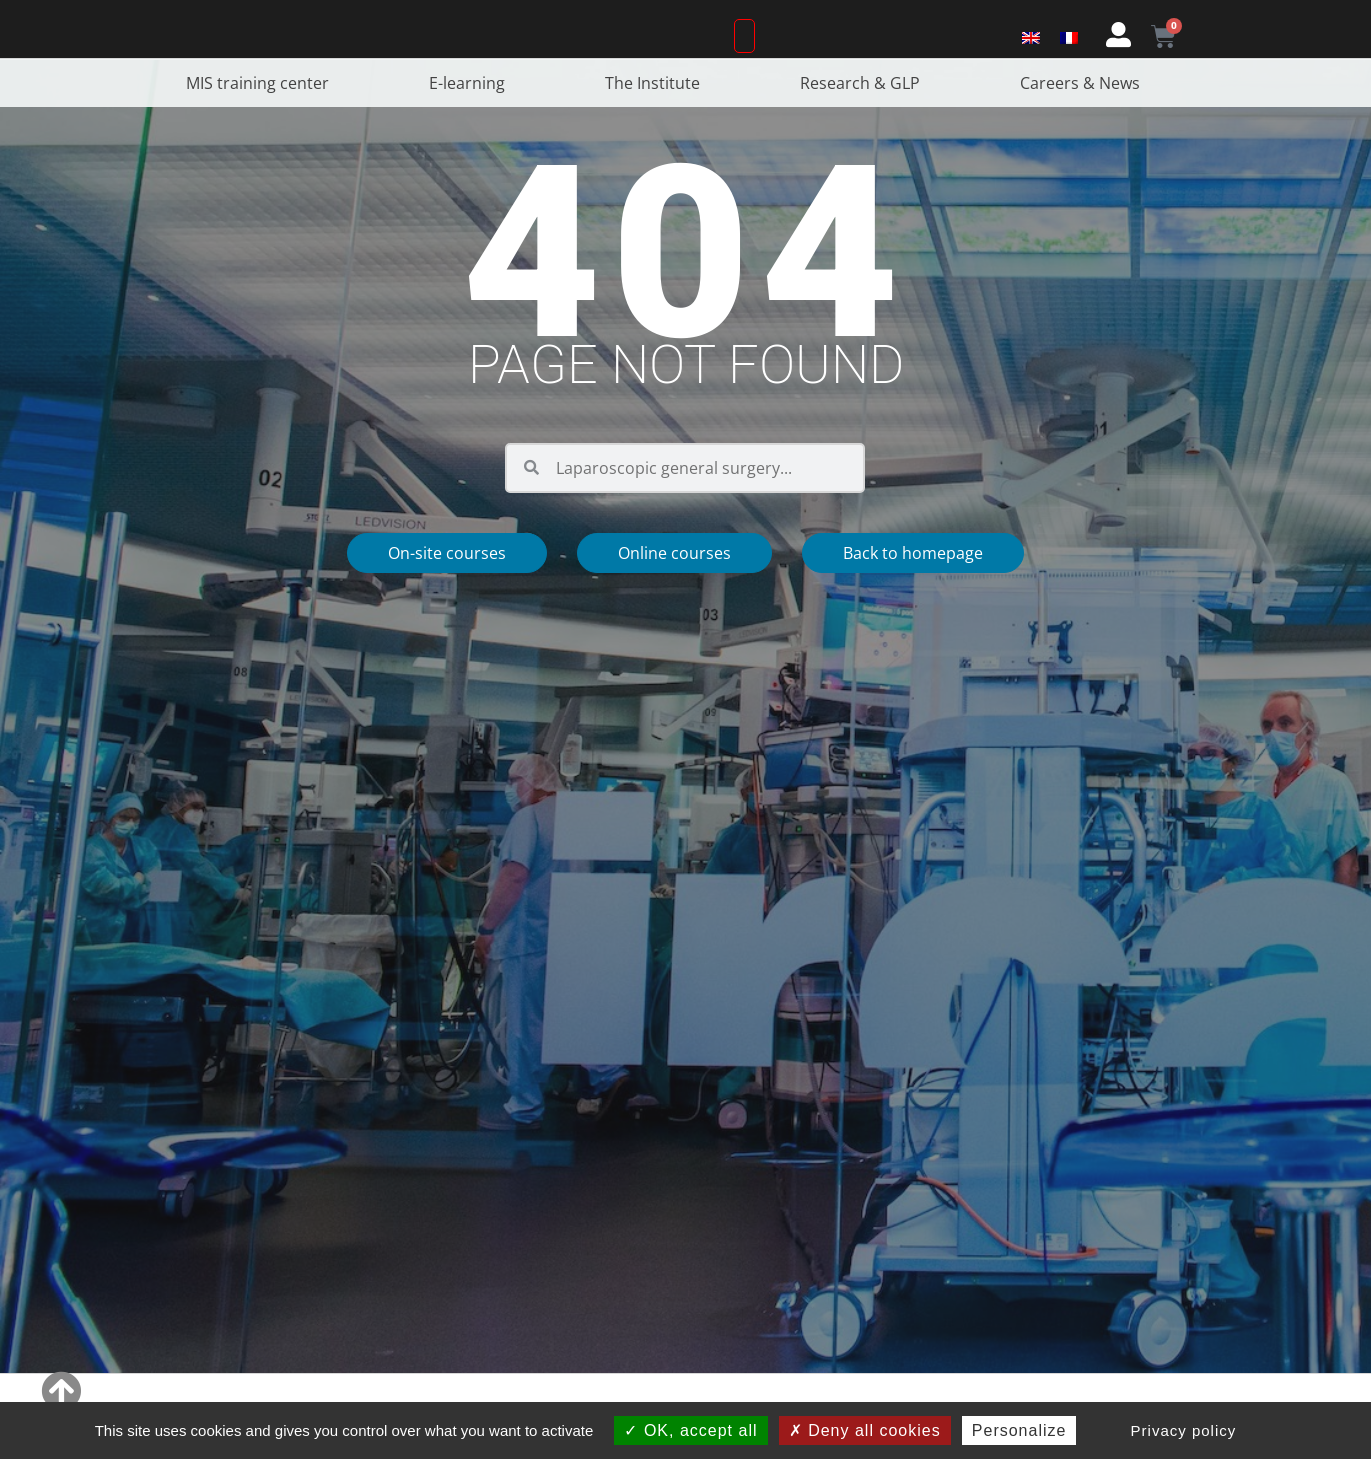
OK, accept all (690, 1430)
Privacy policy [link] (1184, 1430)
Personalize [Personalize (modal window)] (1019, 1430)
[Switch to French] (1069, 62)
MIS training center (262, 140)
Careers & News (1085, 140)
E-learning (472, 140)
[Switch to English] (1031, 62)
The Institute (657, 140)
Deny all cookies (865, 1430)
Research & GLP (865, 140)
